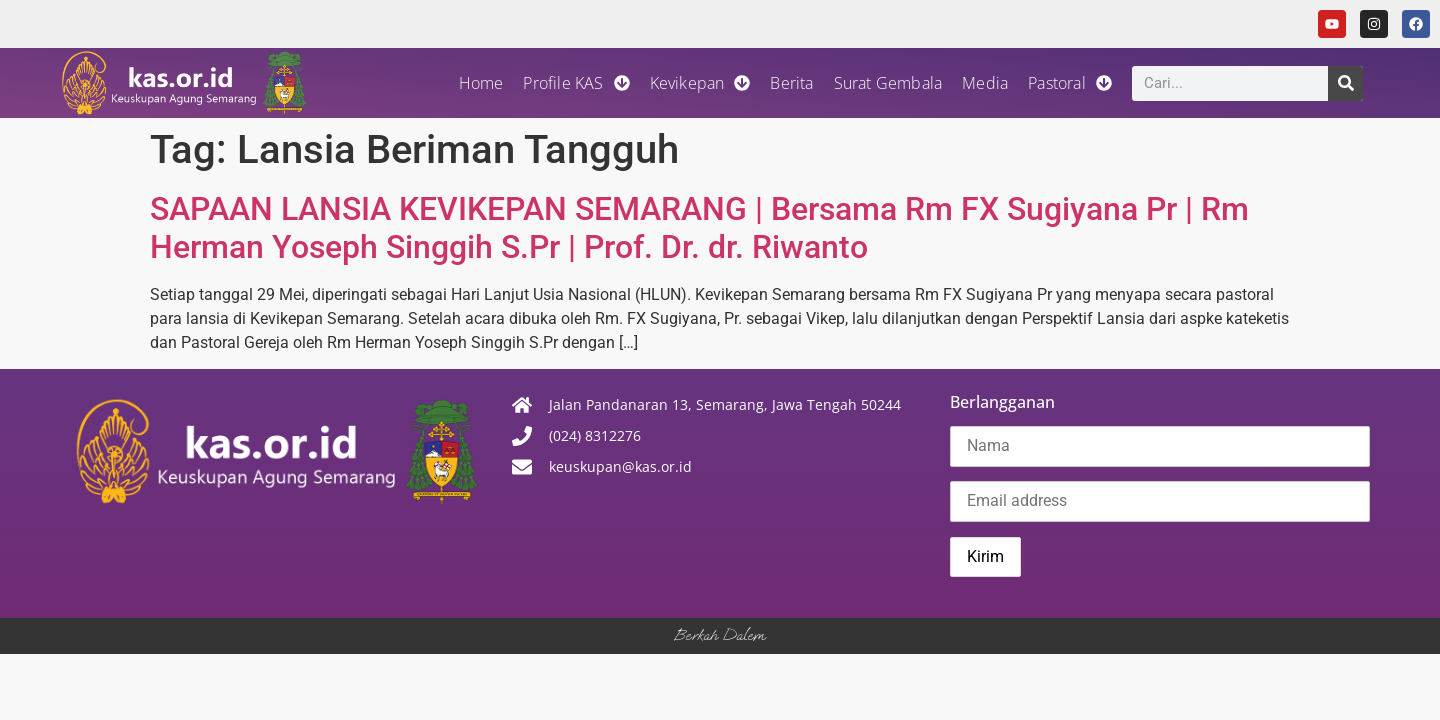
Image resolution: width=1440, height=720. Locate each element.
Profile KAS (576, 83)
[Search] (1345, 83)
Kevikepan (700, 83)
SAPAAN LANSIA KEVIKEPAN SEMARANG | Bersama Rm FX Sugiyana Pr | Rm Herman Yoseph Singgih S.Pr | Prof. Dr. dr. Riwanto (699, 228)
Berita (791, 83)
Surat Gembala (888, 83)
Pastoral (1070, 83)
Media (985, 83)
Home (481, 83)
